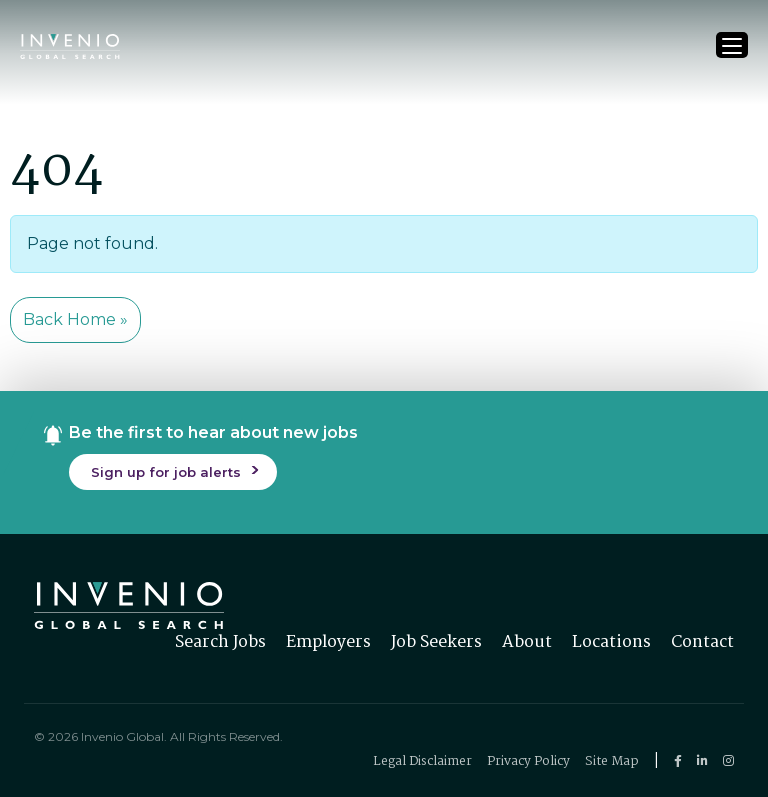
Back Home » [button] (75, 319)
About (527, 642)
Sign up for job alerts (166, 472)
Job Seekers (436, 642)
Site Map (612, 761)
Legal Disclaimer (422, 761)
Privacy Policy (528, 761)
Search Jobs (220, 642)
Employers (328, 642)
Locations (611, 642)
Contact (702, 642)
